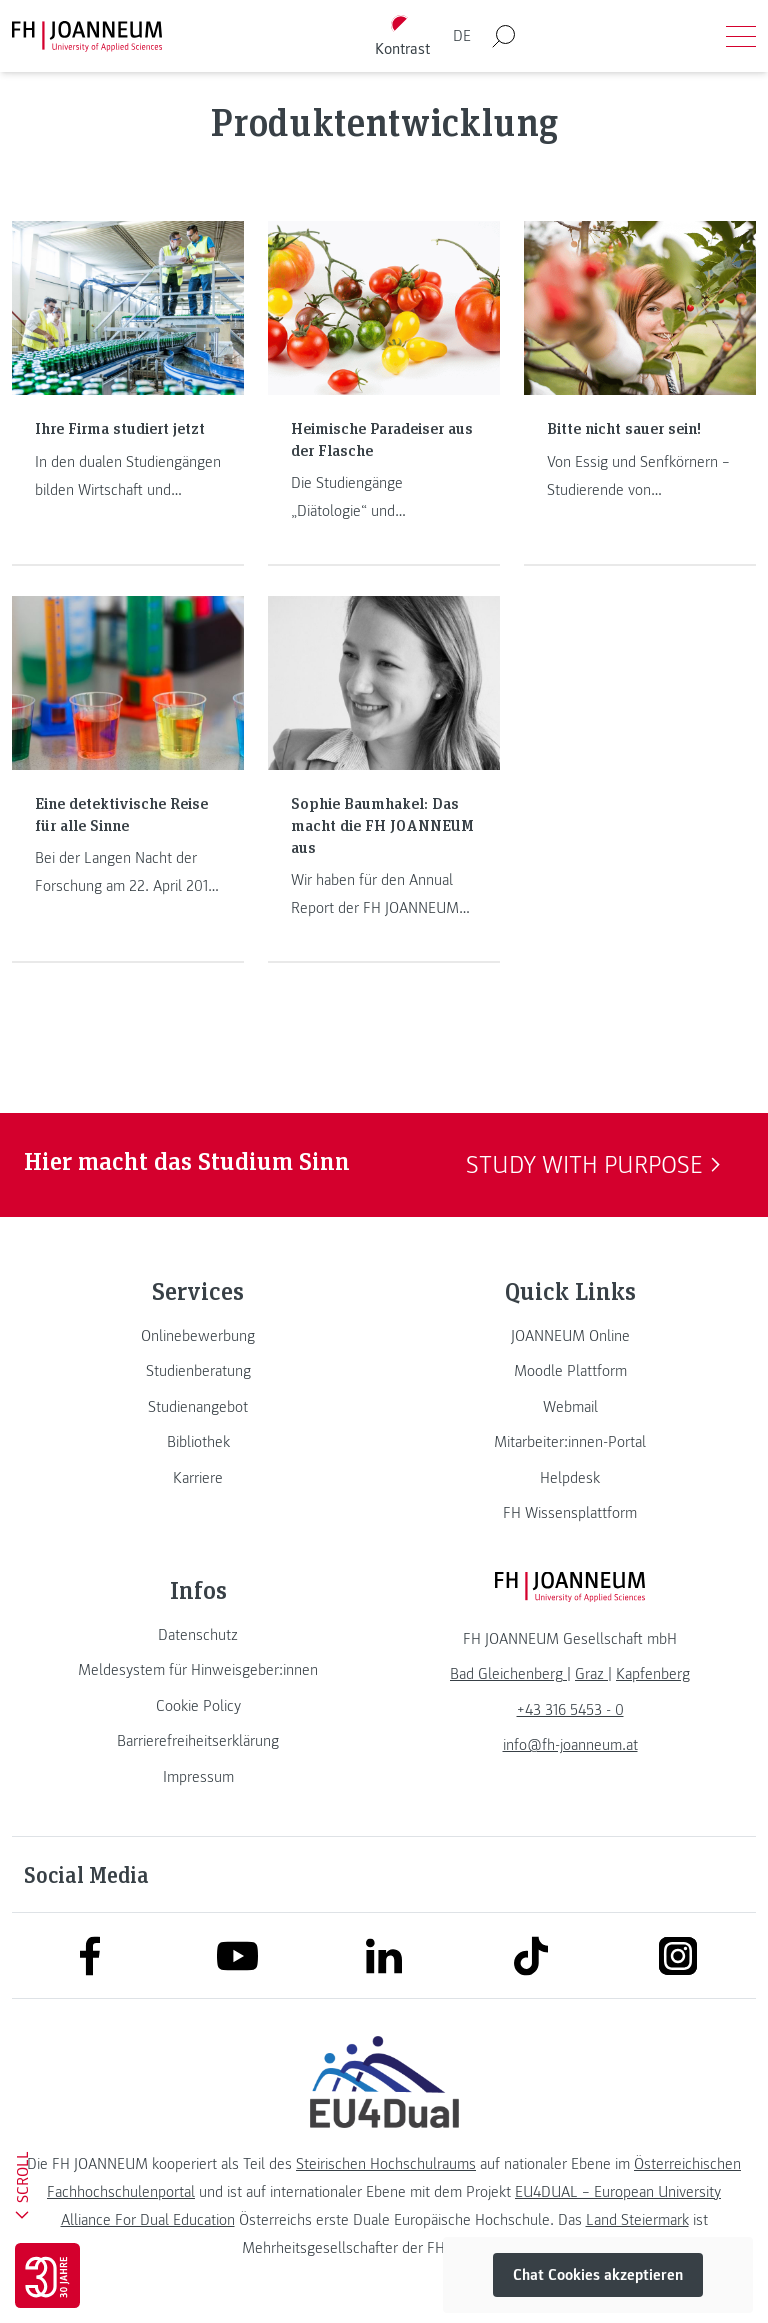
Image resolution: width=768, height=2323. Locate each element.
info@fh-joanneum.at (570, 1745)
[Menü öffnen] (741, 36)
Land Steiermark (637, 2220)
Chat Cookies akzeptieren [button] (598, 2275)
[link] (198, 1336)
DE (462, 36)
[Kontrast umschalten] (403, 36)
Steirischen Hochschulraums (386, 2164)
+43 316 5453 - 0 (570, 1710)
